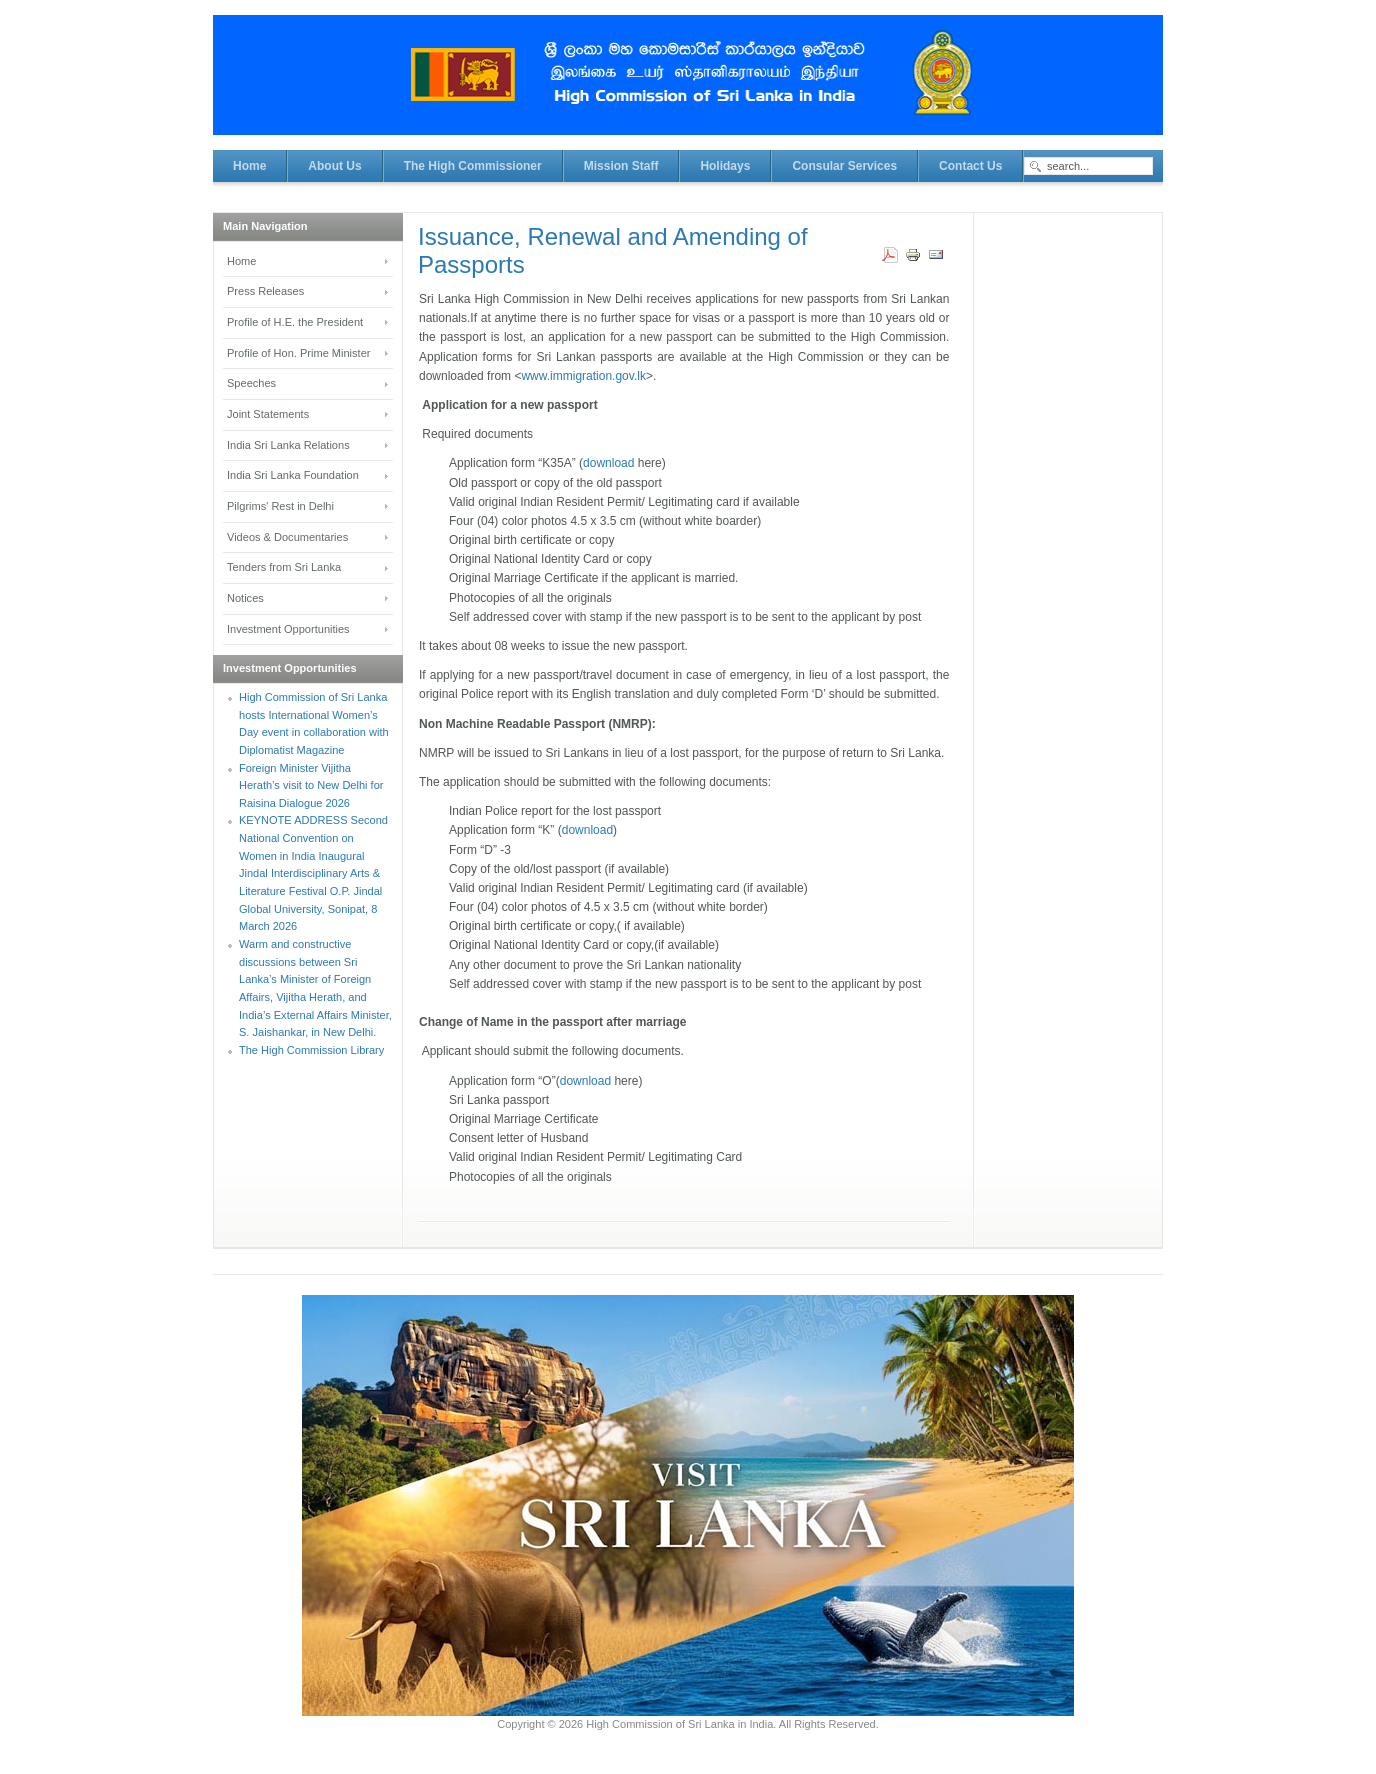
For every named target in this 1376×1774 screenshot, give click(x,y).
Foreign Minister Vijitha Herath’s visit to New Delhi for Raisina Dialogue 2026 (311, 785)
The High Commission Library (311, 1050)
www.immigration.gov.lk (583, 376)
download (608, 463)
